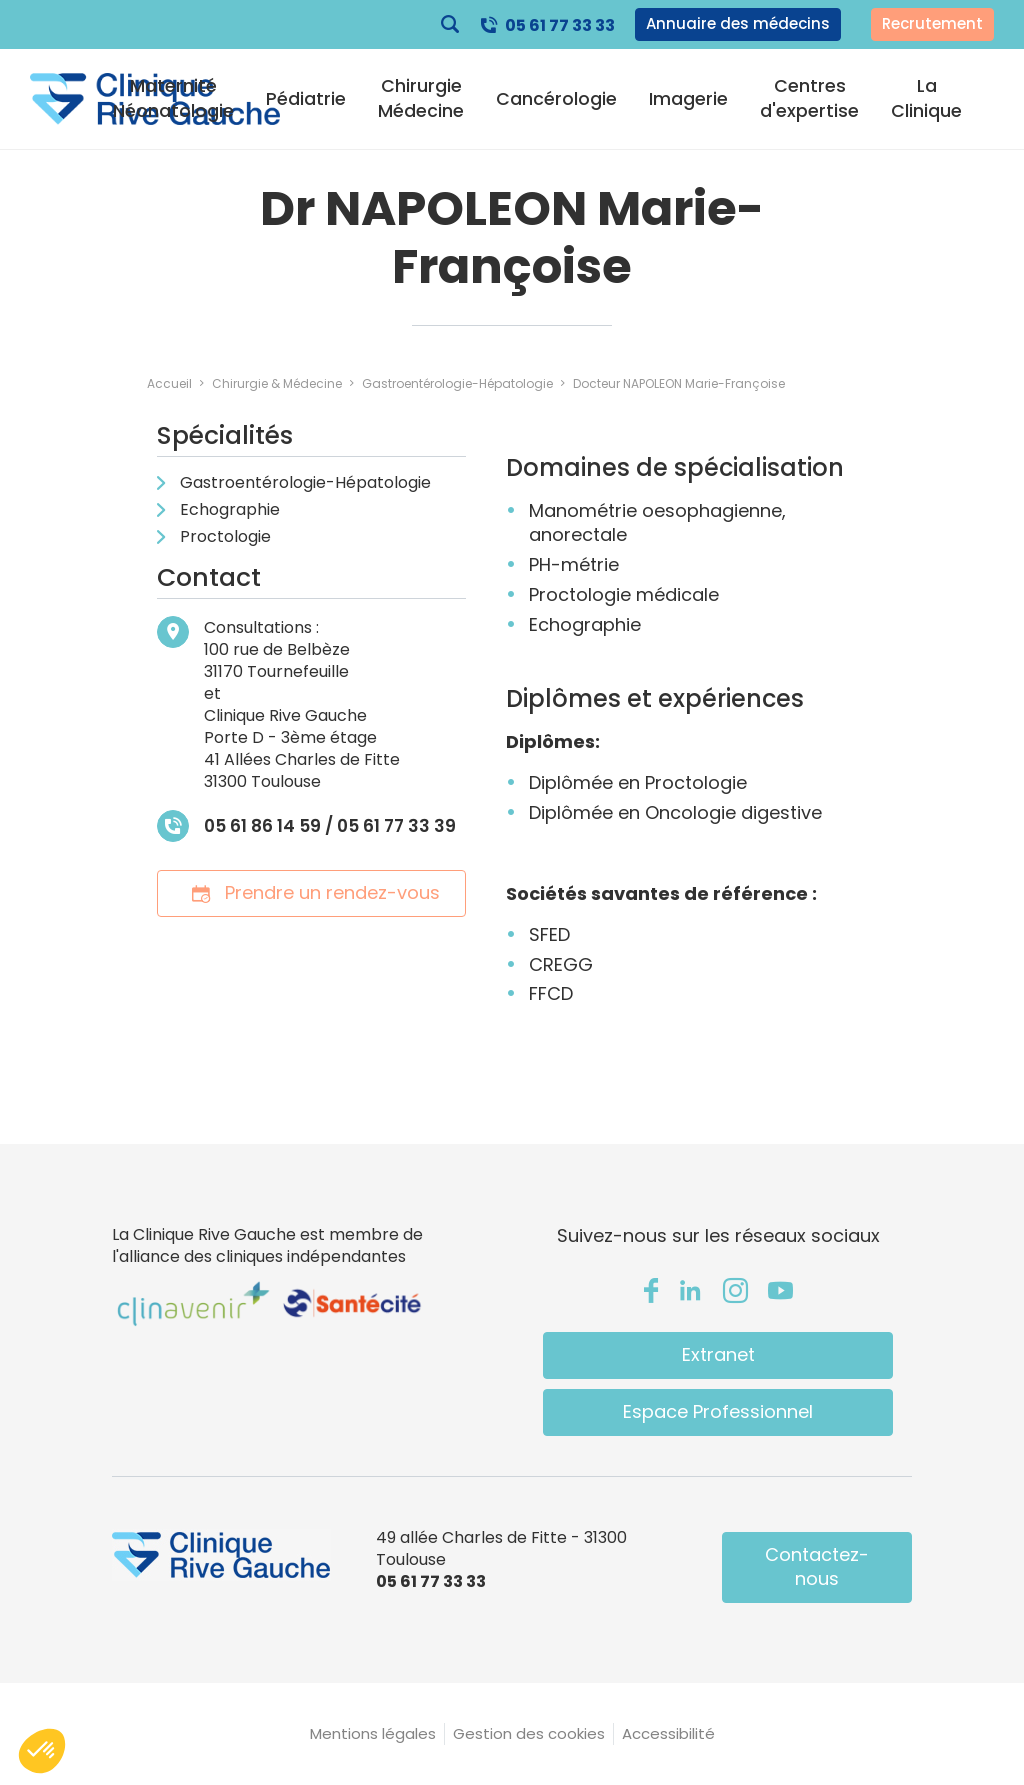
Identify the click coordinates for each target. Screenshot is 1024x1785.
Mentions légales (373, 1733)
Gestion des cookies (529, 1733)
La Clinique (926, 98)
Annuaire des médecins (738, 23)
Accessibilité (668, 1733)
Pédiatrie (306, 99)
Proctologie (225, 536)
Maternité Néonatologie (173, 98)
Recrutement (932, 23)
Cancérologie (556, 99)
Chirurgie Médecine (421, 98)
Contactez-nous (817, 1567)
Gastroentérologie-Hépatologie (305, 482)
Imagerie (688, 99)
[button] (42, 1751)
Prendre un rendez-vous (311, 892)
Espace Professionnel (718, 1411)
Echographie (230, 509)
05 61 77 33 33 (560, 25)
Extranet (718, 1354)
